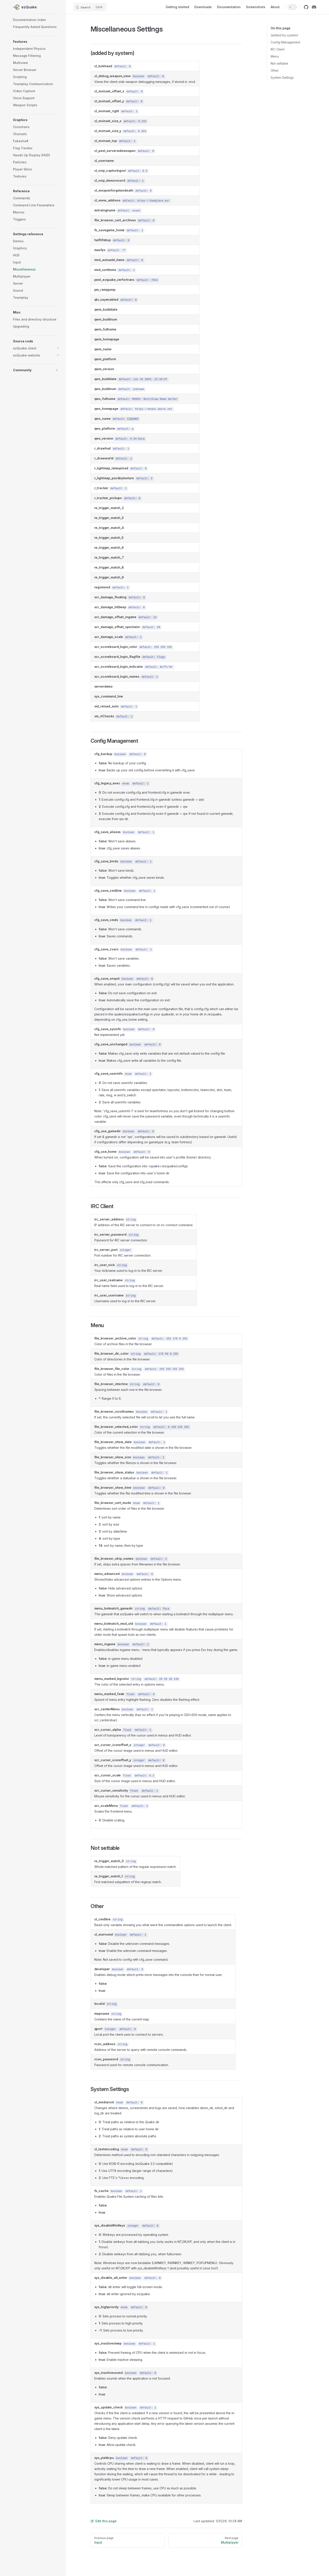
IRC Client (277, 49)
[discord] (314, 7)
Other (275, 70)
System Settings (282, 77)
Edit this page (104, 2521)
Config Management (285, 42)
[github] (306, 7)
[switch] (292, 7)
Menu (275, 56)
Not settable (279, 63)
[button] (36, 41)
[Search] (89, 7)
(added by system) (284, 35)
